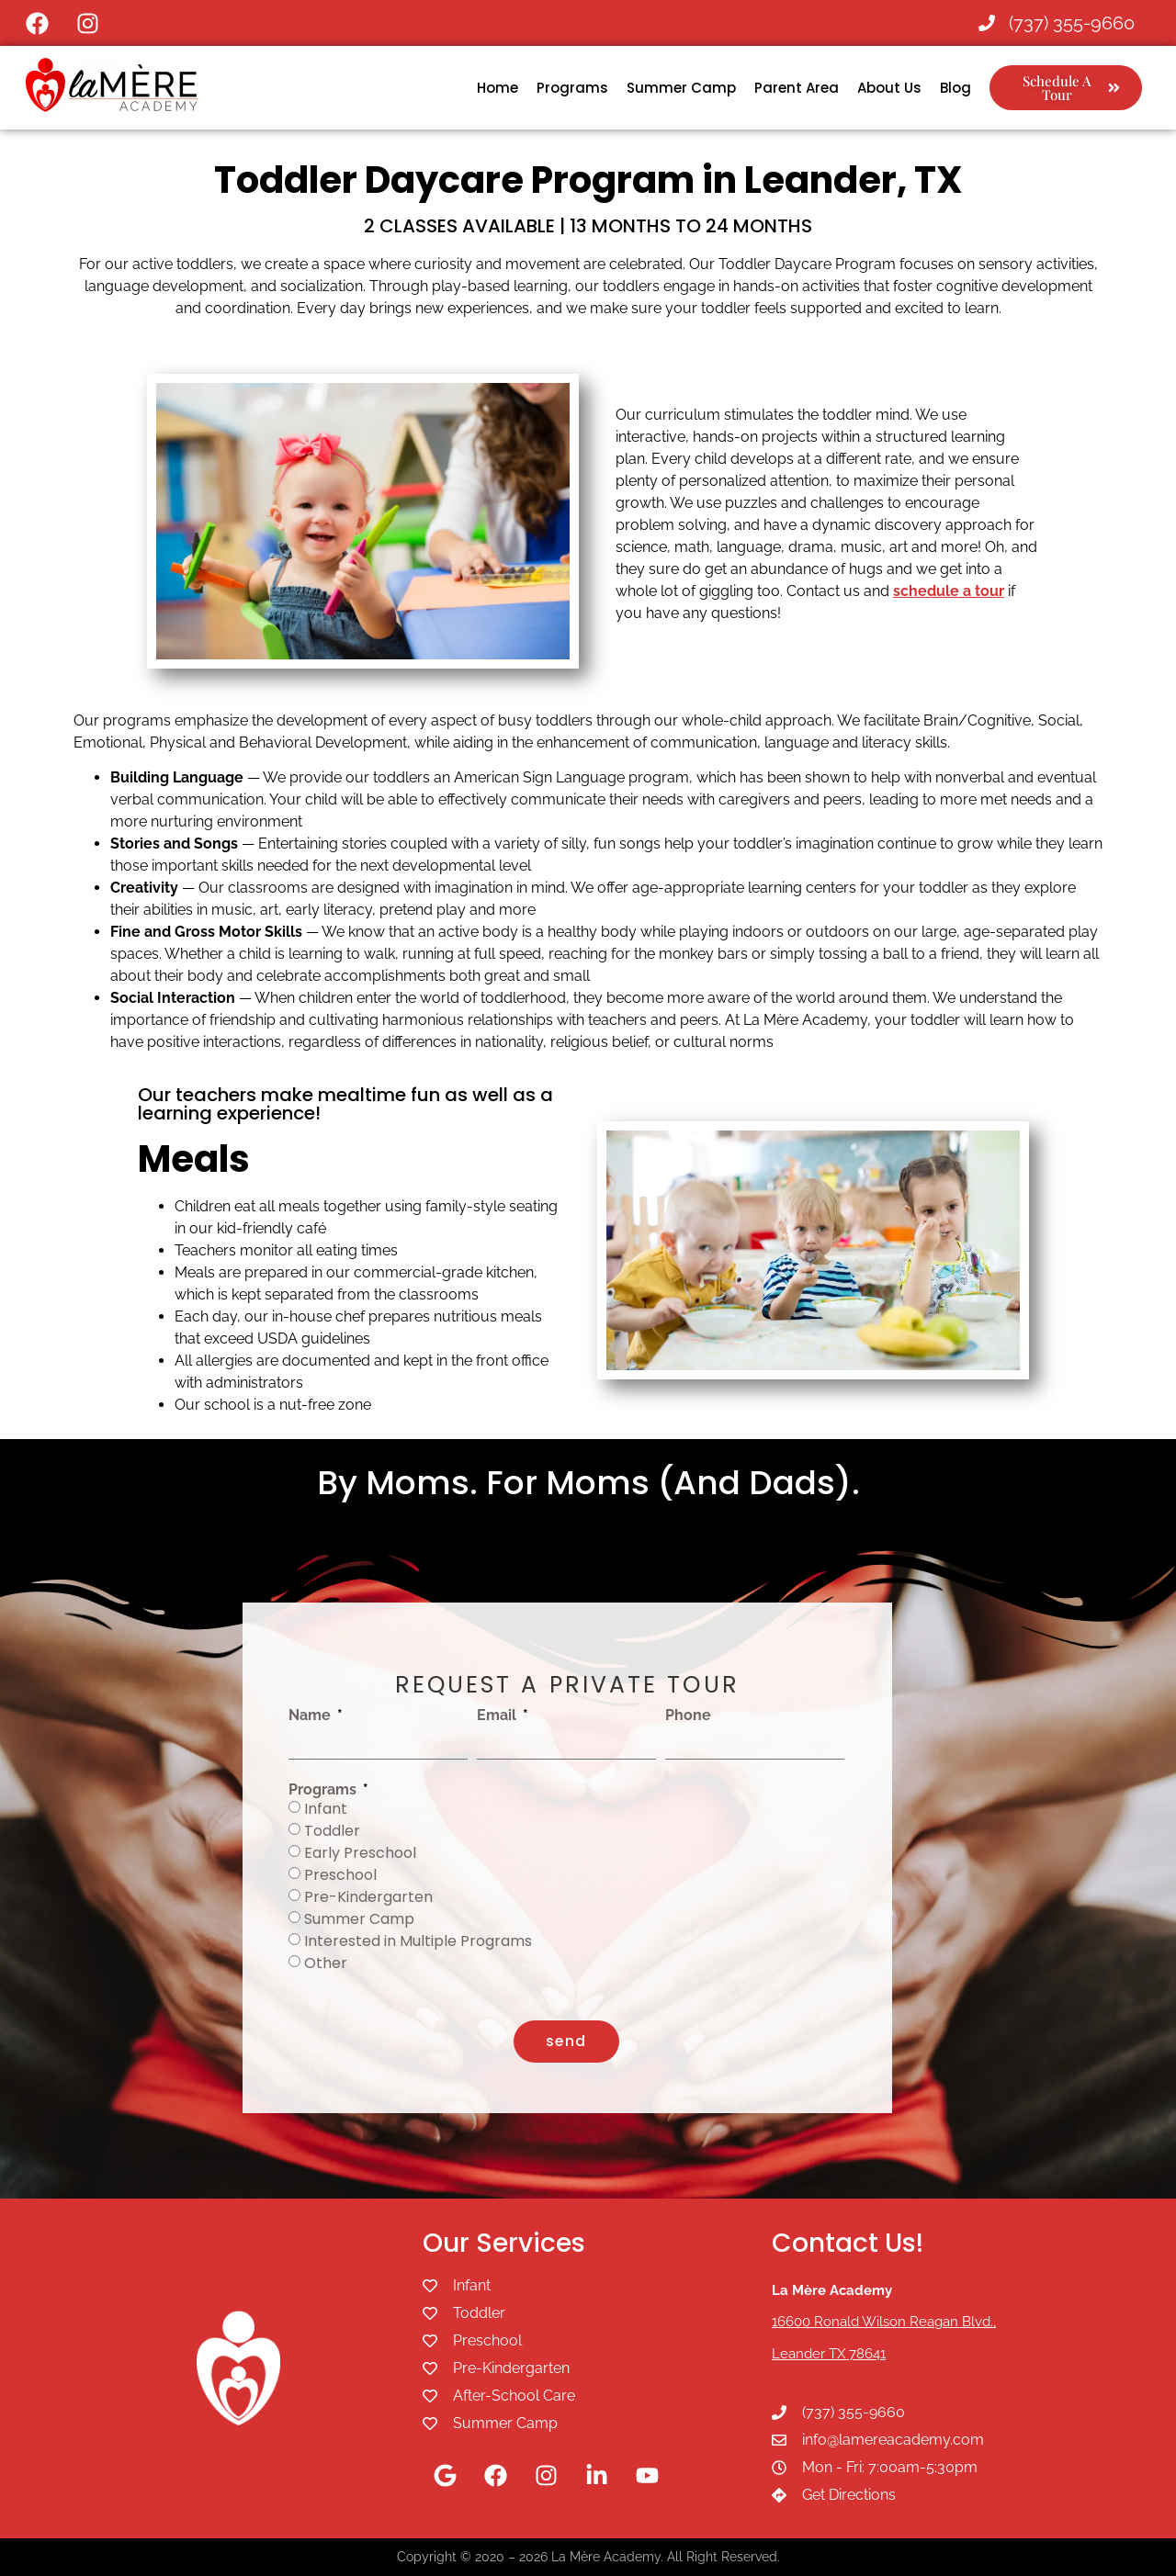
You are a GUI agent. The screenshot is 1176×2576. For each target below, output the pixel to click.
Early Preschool (360, 1852)
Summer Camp (681, 87)
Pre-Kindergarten (368, 1896)
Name (311, 1715)
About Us (889, 87)
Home (497, 87)
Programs (572, 87)
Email (498, 1715)
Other (325, 1963)
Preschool (340, 1874)
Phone (688, 1715)
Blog (955, 87)
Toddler (332, 1830)
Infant (325, 1808)
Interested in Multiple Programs (418, 1941)
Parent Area (796, 87)
